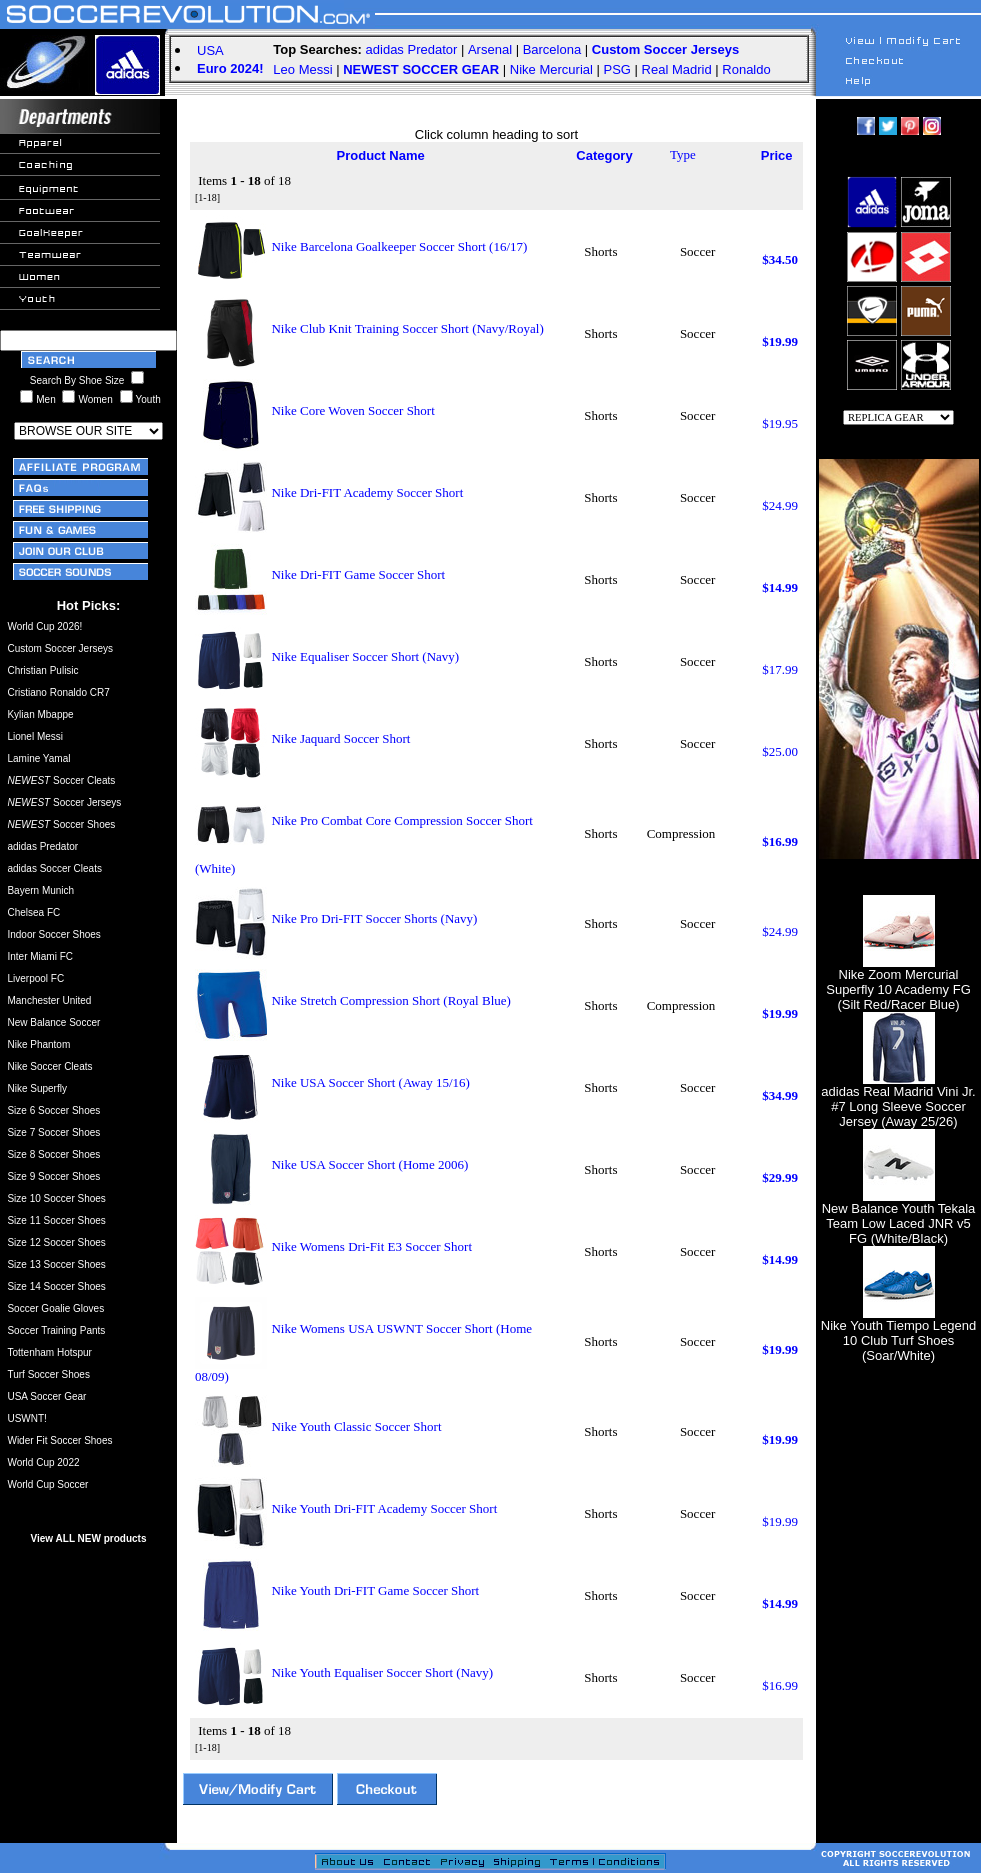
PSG (617, 69)
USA (210, 50)
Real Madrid (677, 69)
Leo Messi (302, 69)
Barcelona (552, 49)
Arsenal (490, 49)
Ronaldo (746, 69)
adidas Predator (412, 49)
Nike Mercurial (551, 69)
